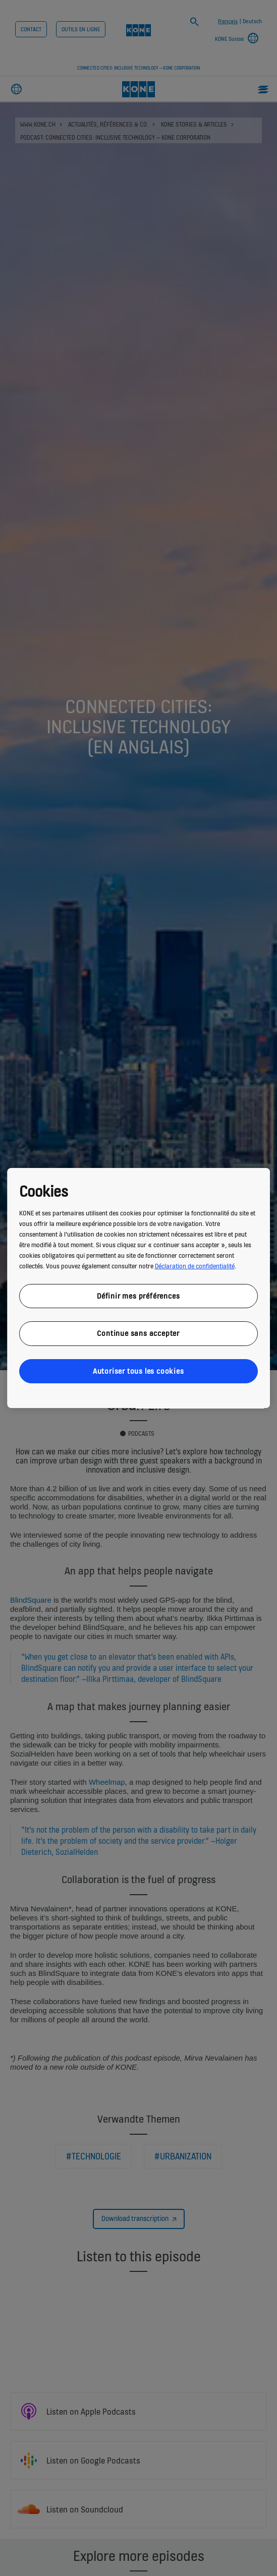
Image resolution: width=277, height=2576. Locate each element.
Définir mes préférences (138, 1296)
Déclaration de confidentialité (195, 1266)
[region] (138, 1288)
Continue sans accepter (138, 1333)
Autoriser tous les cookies (138, 1371)
